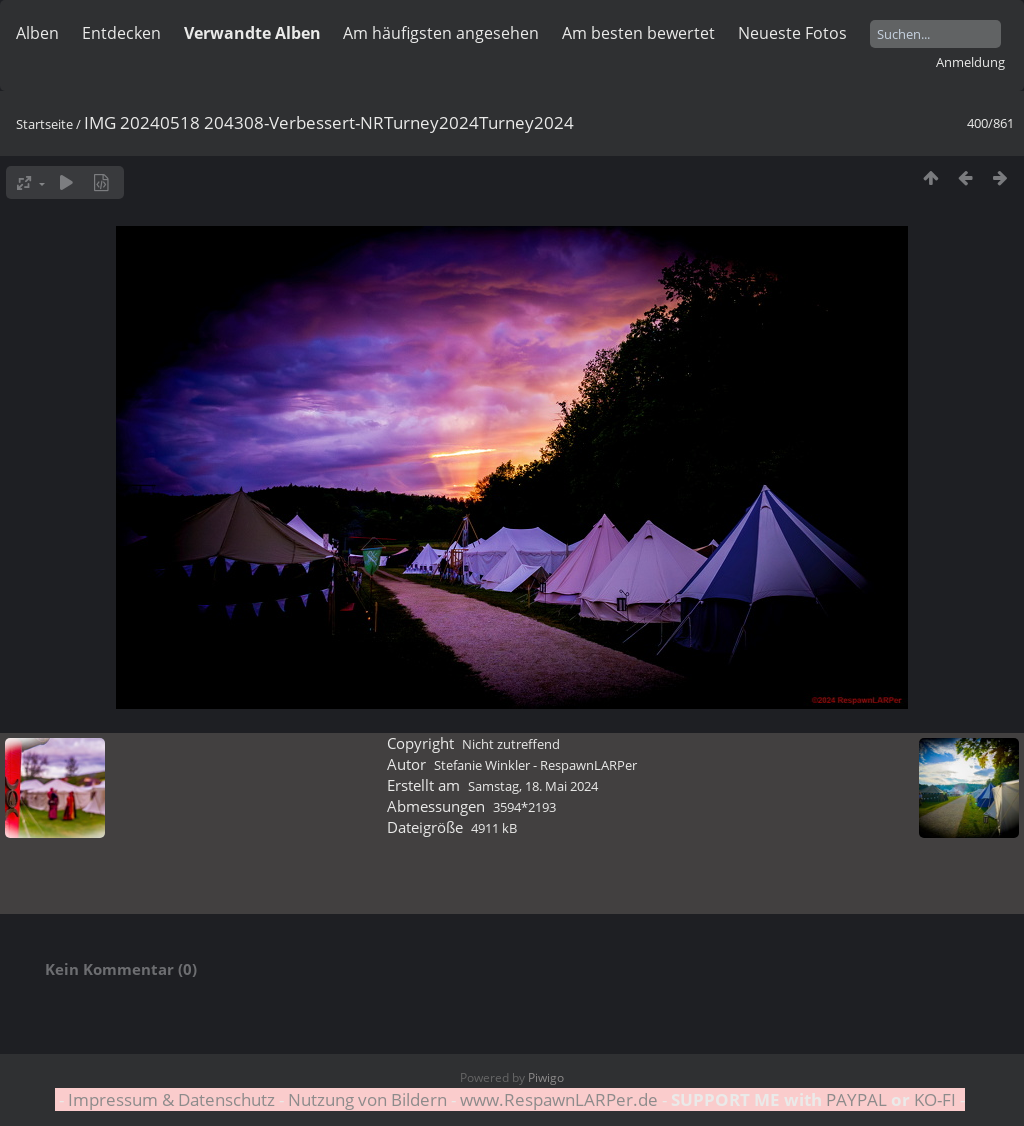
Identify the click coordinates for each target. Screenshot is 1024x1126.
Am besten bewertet (638, 33)
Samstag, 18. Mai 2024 (533, 786)
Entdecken (121, 33)
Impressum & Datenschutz (171, 1099)
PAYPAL (856, 1099)
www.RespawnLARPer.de (559, 1099)
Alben (37, 33)
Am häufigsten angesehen (441, 33)
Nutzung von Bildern (367, 1099)
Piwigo (546, 1077)
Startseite (44, 124)
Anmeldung (970, 62)
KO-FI (935, 1099)
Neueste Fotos (792, 33)
